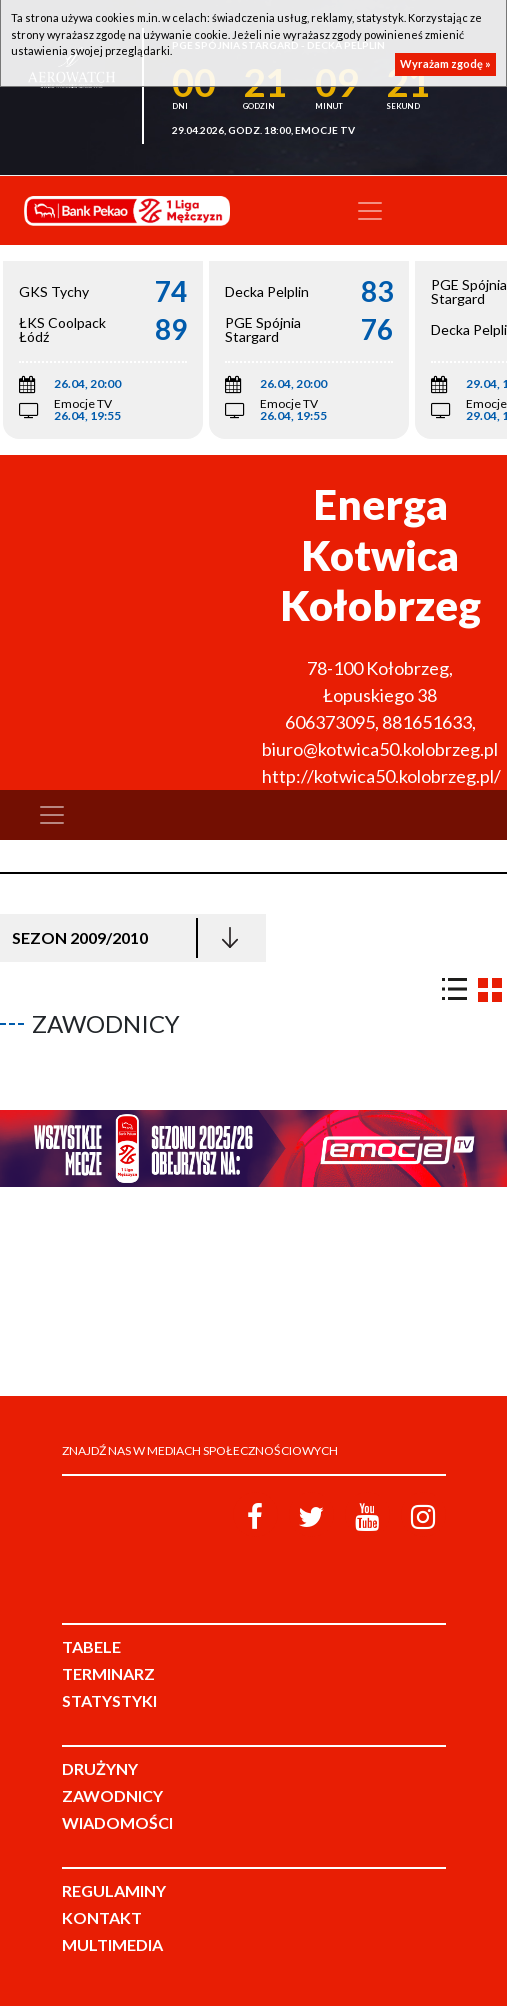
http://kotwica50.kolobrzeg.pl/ (381, 776)
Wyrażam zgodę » (445, 63)
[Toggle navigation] (370, 211)
